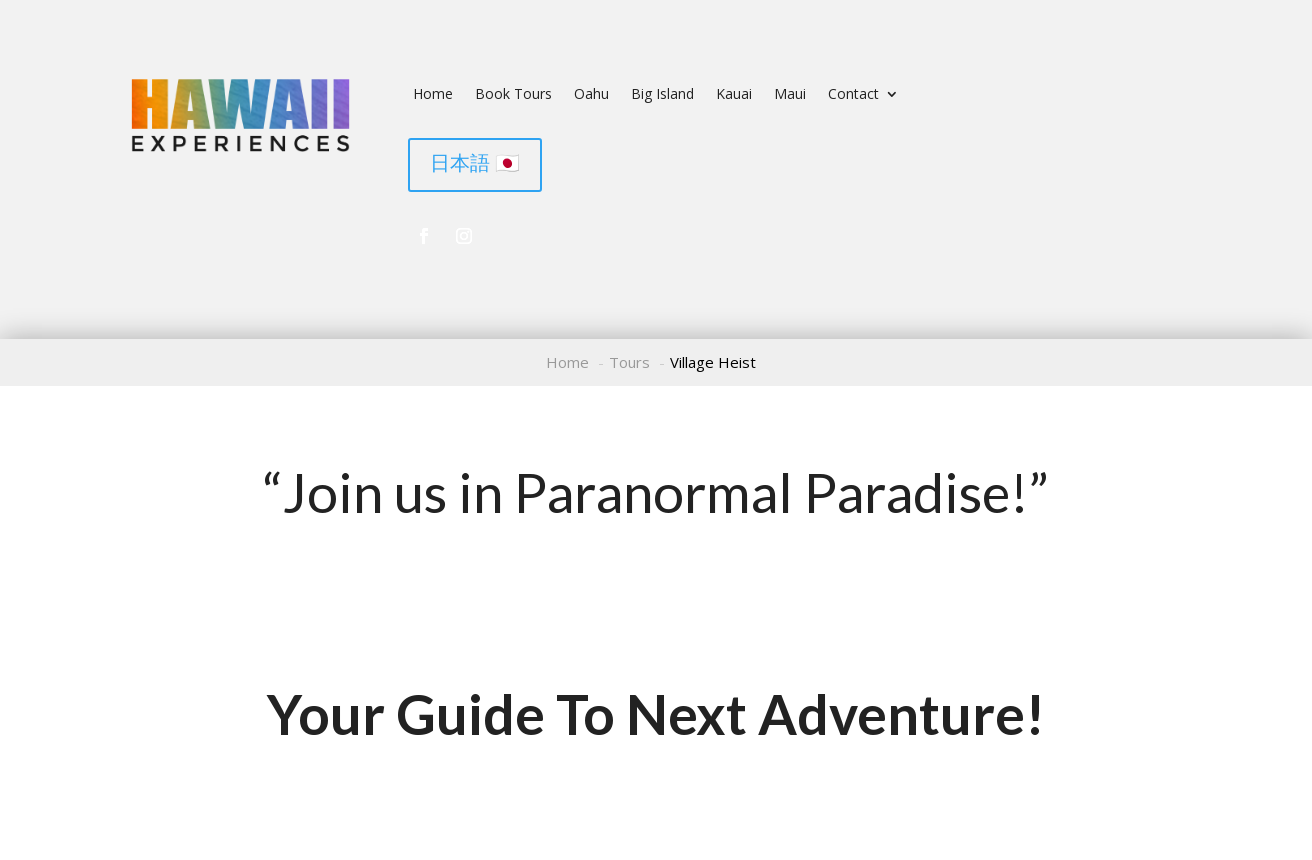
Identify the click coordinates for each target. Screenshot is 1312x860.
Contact (853, 95)
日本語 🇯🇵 (475, 162)
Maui (790, 95)
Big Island (662, 95)
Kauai (734, 95)
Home (433, 95)
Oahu (591, 95)
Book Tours (513, 95)
